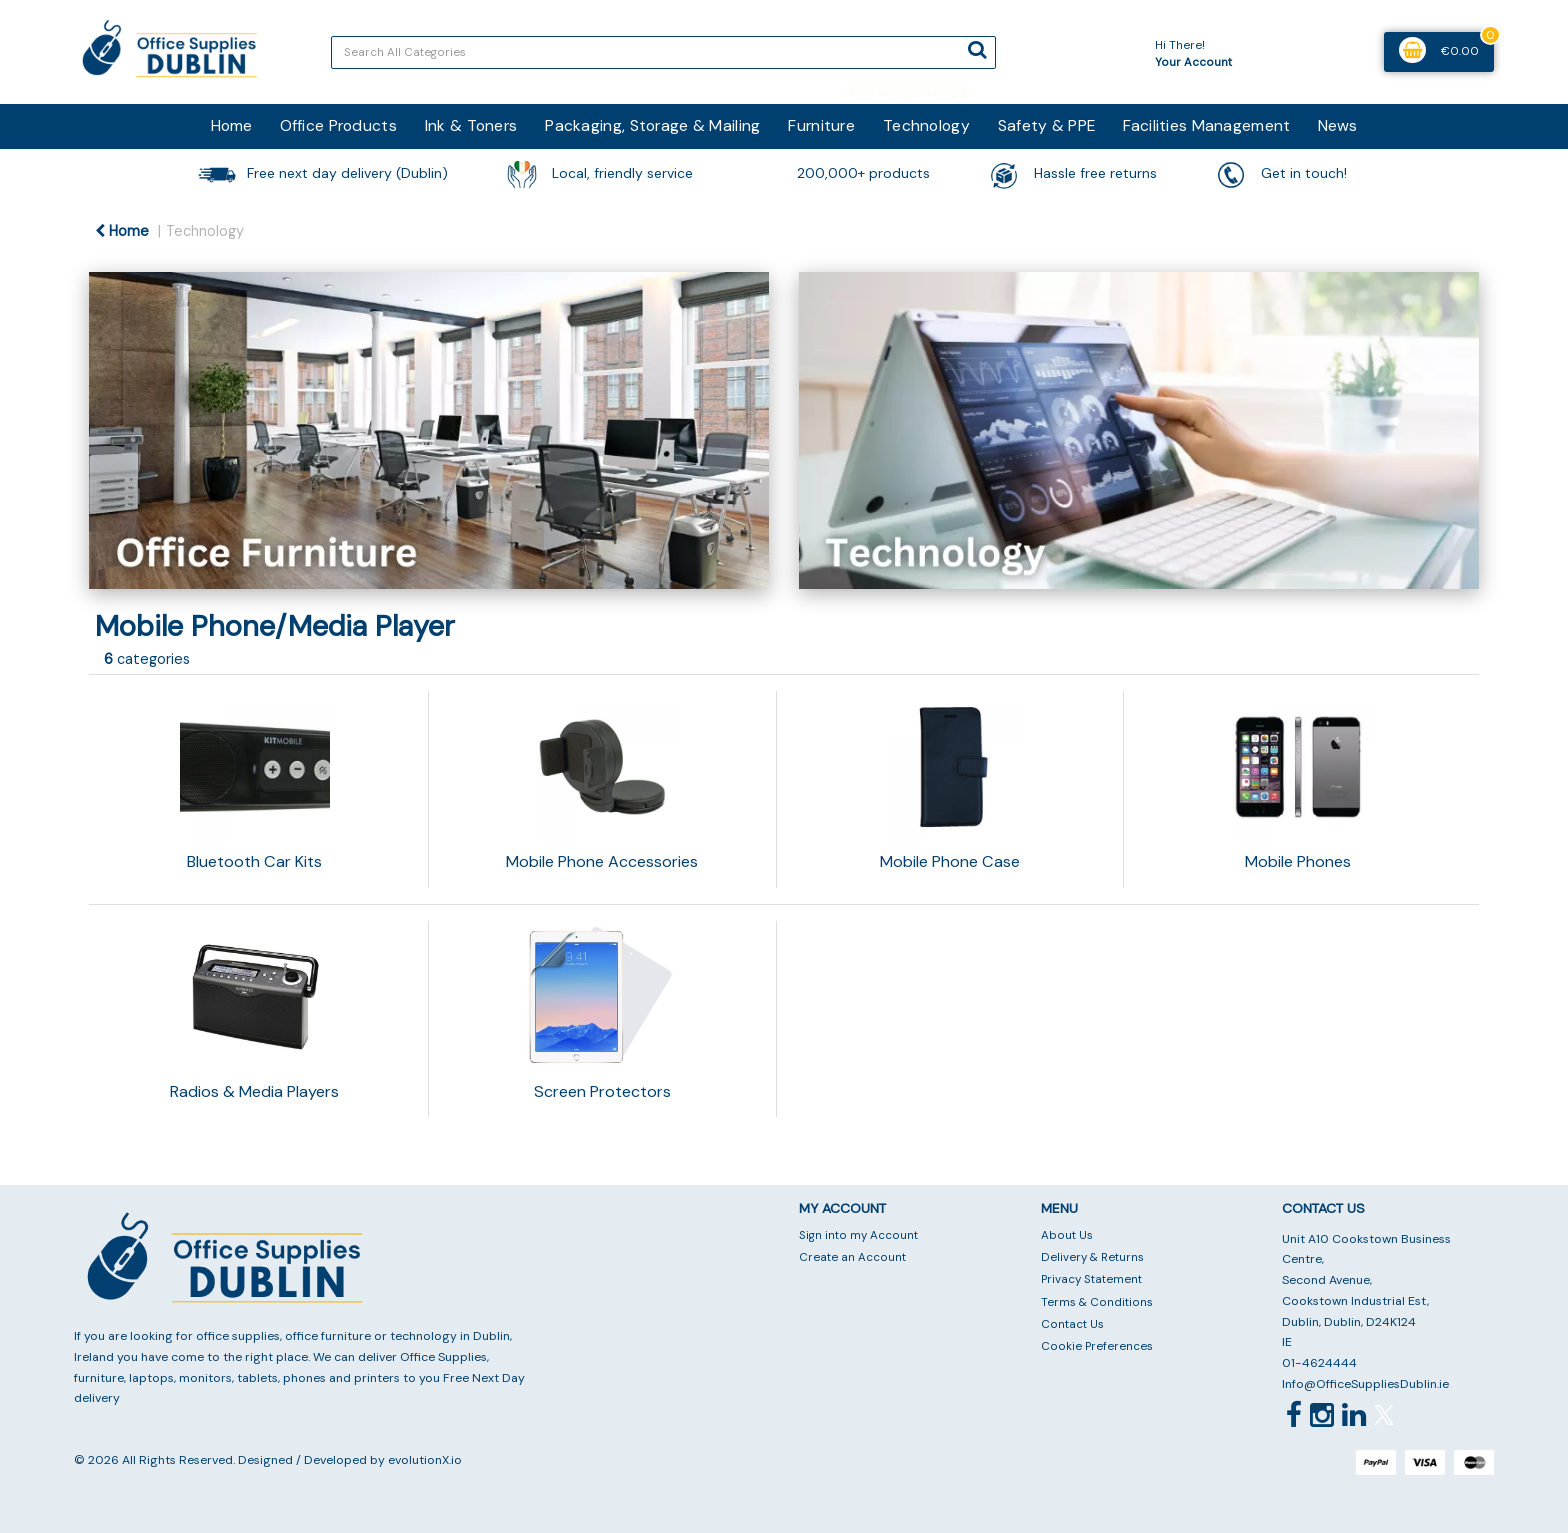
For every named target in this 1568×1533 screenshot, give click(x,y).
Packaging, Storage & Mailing (652, 125)
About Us (1067, 1235)
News (1337, 125)
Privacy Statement (1091, 1279)
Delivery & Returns (1092, 1257)
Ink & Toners (471, 125)
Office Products (338, 125)
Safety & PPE (1046, 125)
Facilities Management (1206, 125)
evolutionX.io (425, 1460)
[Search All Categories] (663, 52)
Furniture (821, 125)
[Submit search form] (977, 50)
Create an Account (852, 1257)
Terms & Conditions (1097, 1302)
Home (231, 125)
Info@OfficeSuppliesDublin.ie (1365, 1384)
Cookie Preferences (1097, 1346)
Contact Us (1072, 1324)
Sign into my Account (858, 1235)
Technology (926, 125)
